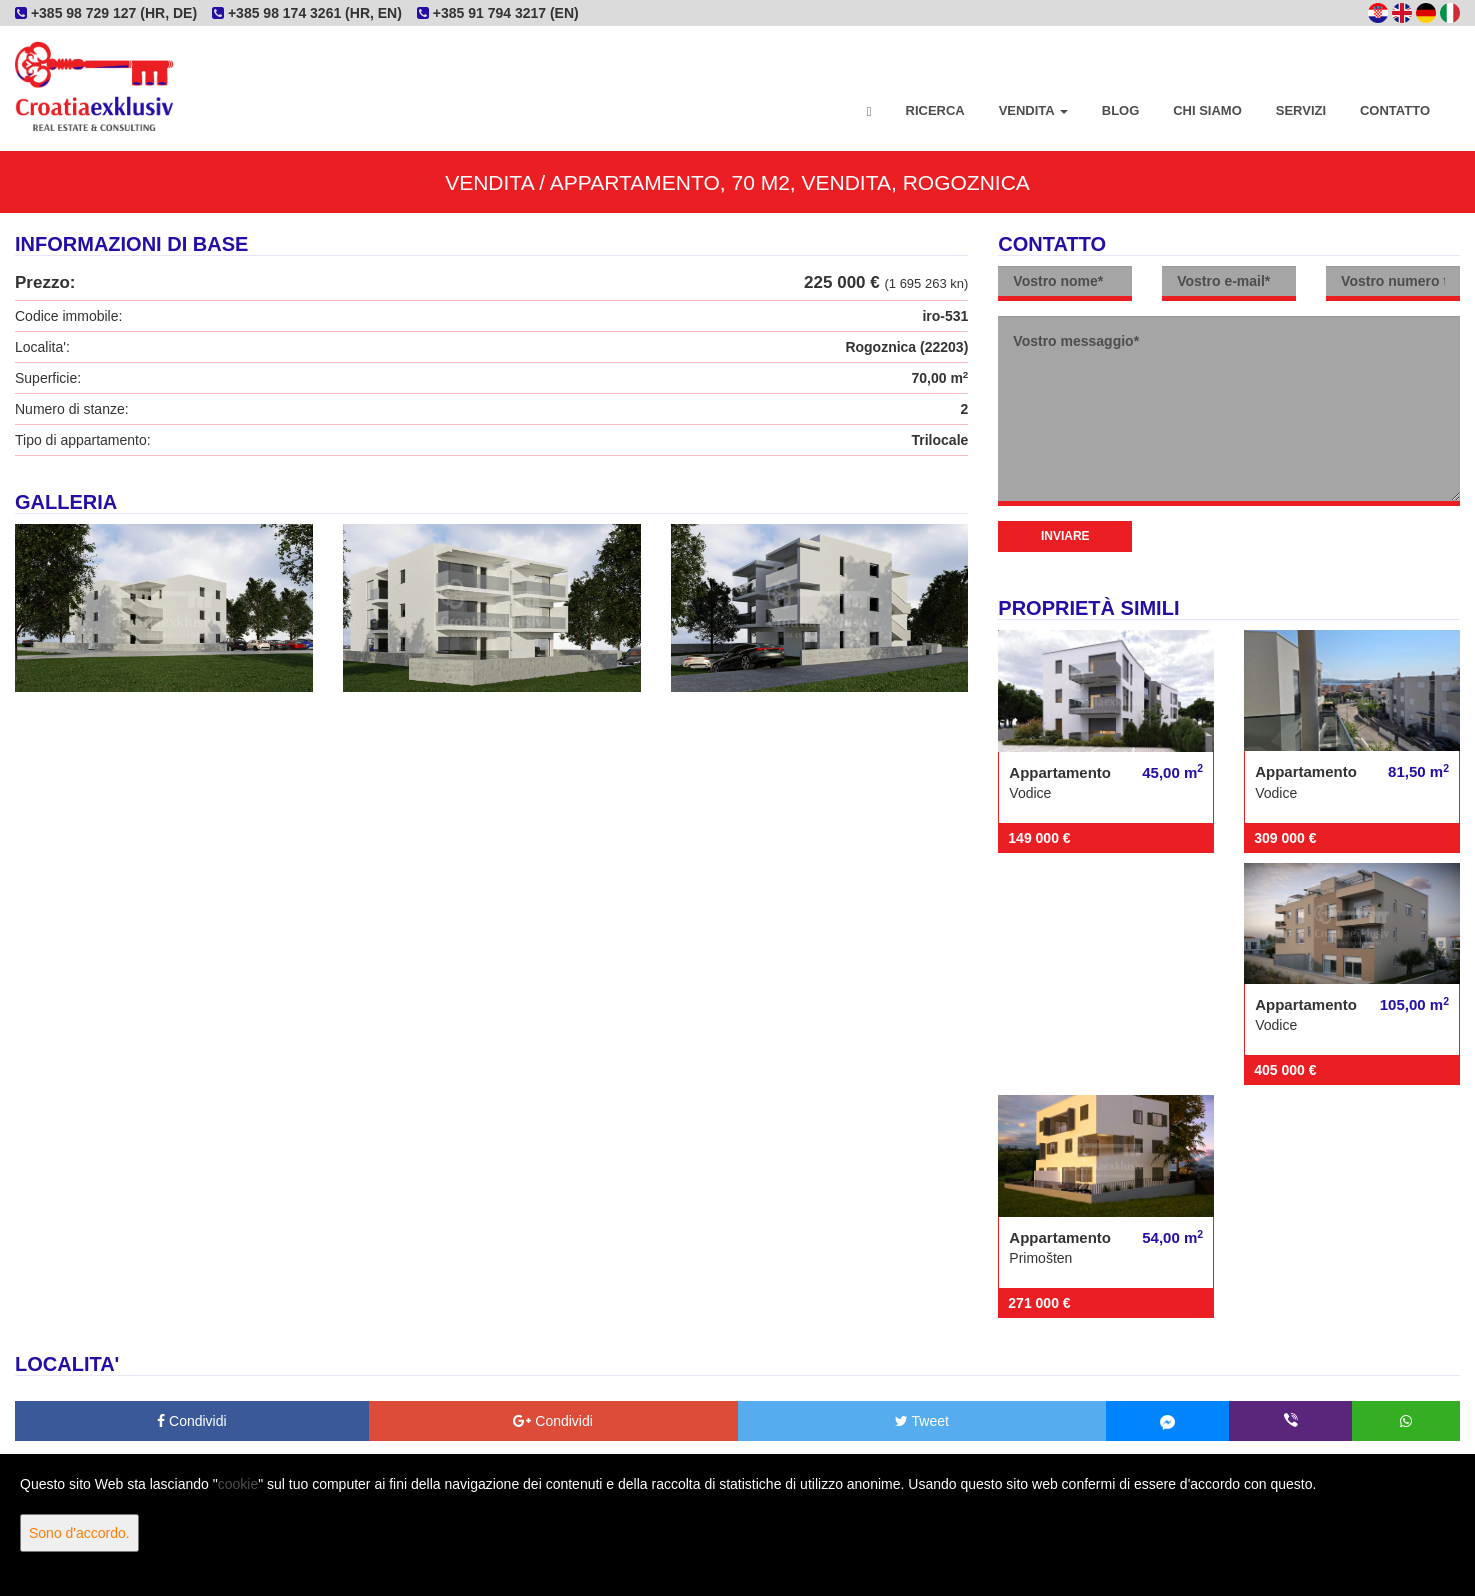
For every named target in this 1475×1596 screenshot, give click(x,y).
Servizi (1301, 110)
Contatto (1395, 110)
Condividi (191, 1421)
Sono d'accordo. (79, 1533)
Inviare (1065, 536)
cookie (238, 1484)
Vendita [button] (1033, 110)
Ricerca (935, 110)
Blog (1121, 110)
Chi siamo (1207, 110)
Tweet (922, 1421)
